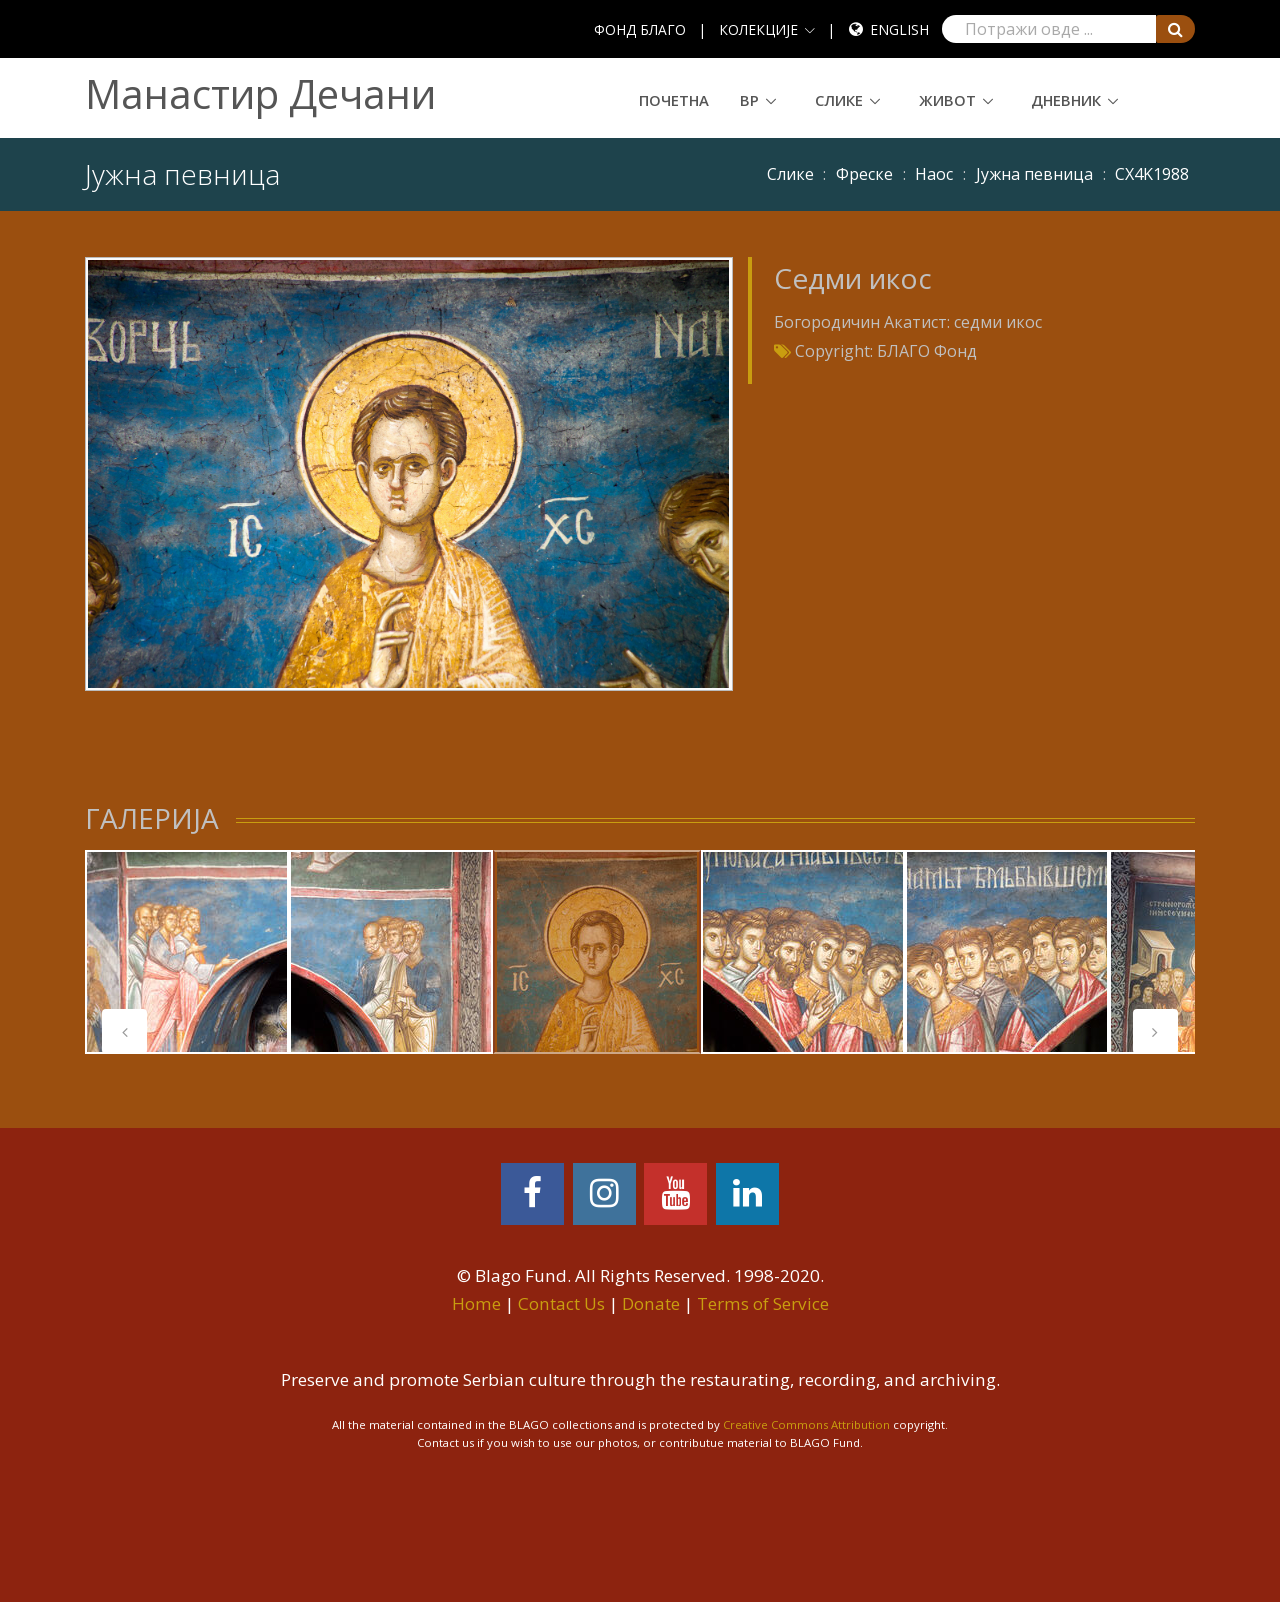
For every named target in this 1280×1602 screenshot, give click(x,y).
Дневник (1066, 100)
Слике (839, 100)
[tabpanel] (187, 952)
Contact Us (561, 1303)
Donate (651, 1303)
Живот (947, 100)
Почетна (674, 100)
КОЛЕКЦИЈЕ (758, 29)
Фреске (864, 174)
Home (476, 1303)
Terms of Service (763, 1303)
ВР (749, 100)
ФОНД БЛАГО (640, 29)
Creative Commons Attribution (806, 1424)
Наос (934, 174)
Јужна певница (1034, 174)
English (899, 29)
